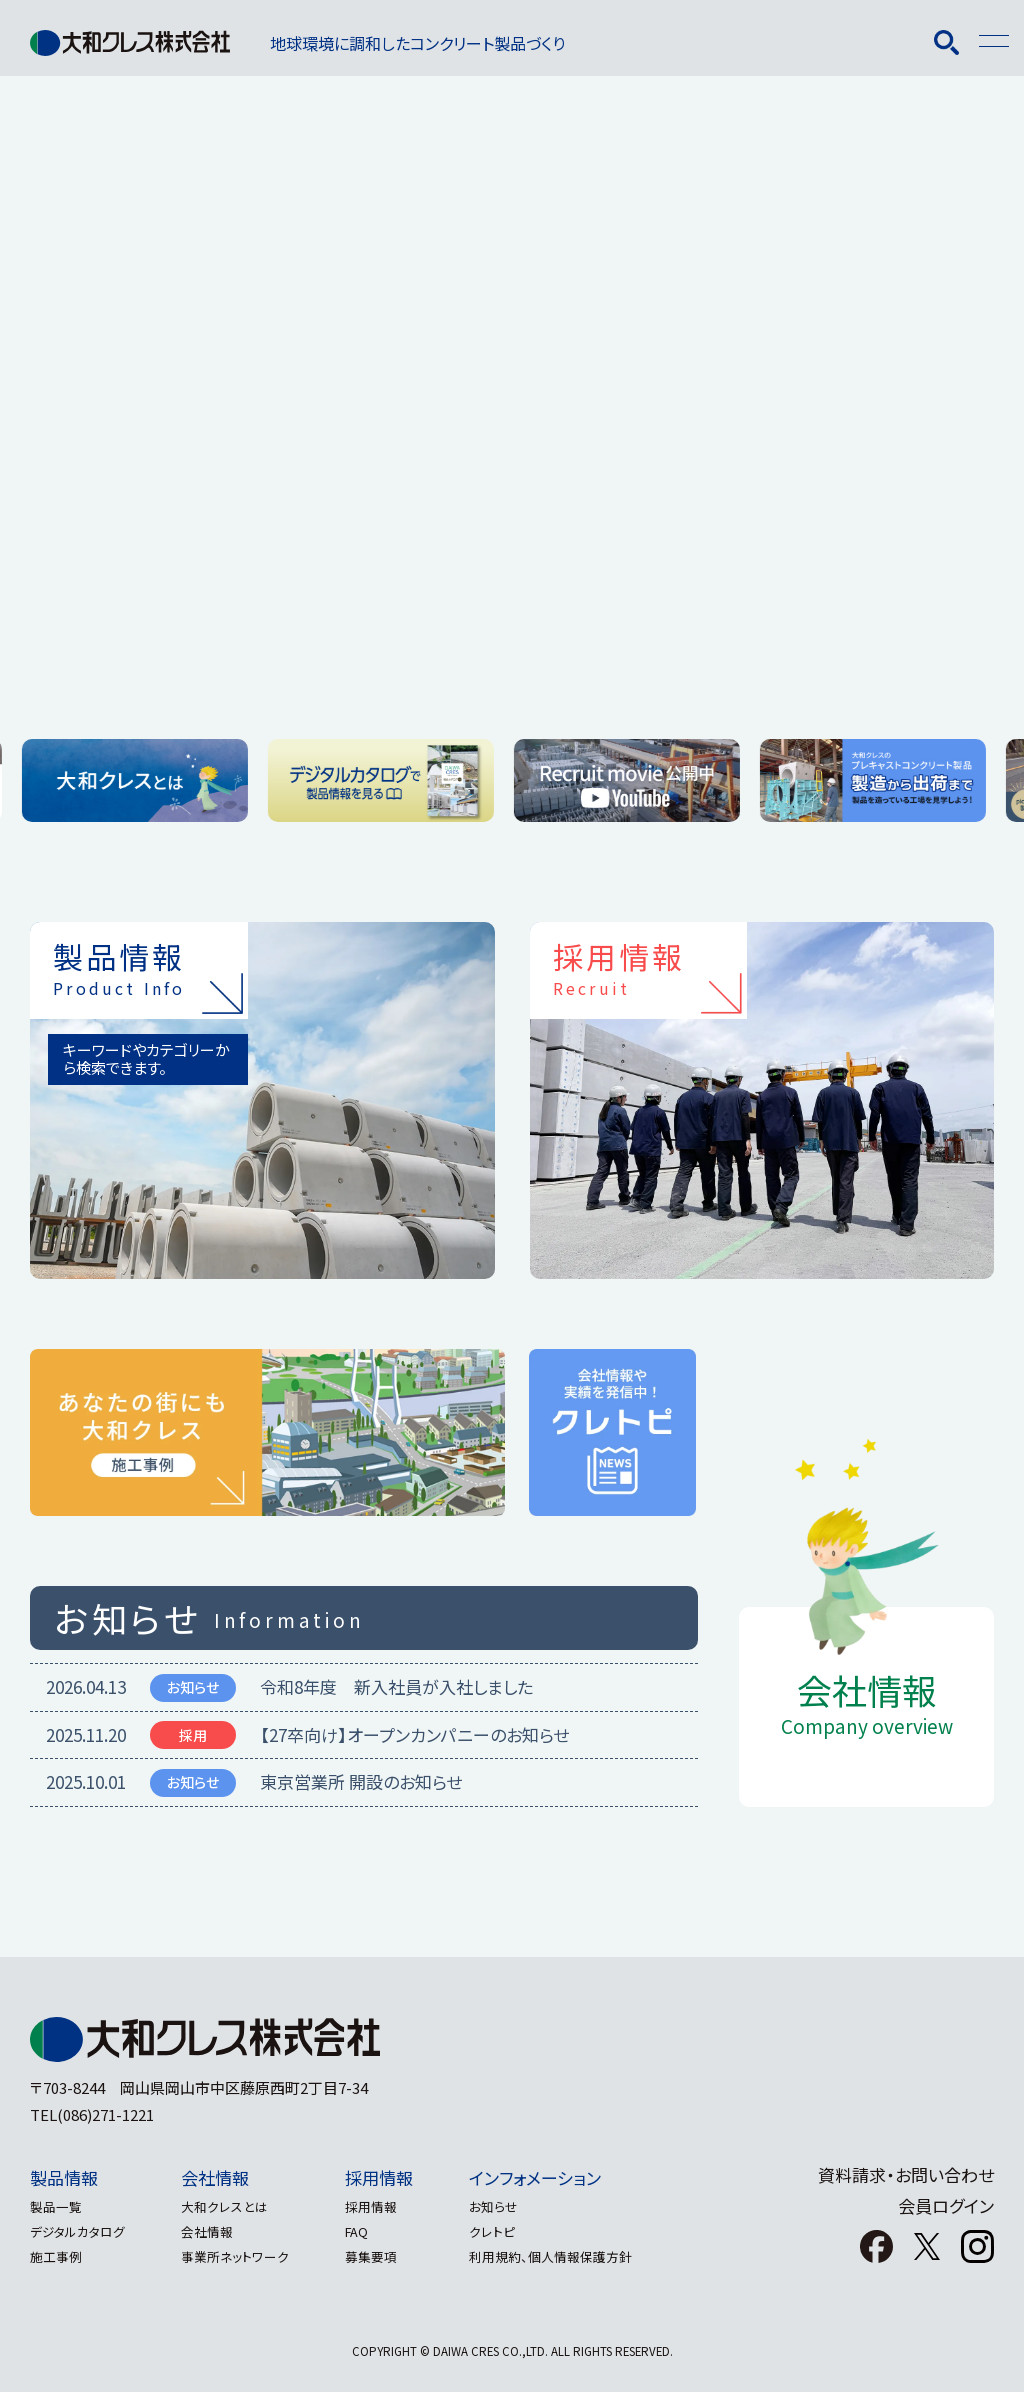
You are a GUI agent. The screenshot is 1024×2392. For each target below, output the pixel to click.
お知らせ (517, 2206)
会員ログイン (946, 2205)
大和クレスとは (232, 2206)
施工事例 (56, 2256)
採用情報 (395, 2177)
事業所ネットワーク (243, 2256)
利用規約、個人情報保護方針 (574, 2256)
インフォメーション (559, 2177)
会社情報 (223, 2177)
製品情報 (64, 2177)
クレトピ (516, 2231)
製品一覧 (56, 2206)
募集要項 (387, 2256)
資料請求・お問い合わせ (906, 2174)
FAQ (372, 2231)
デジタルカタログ (77, 2231)
